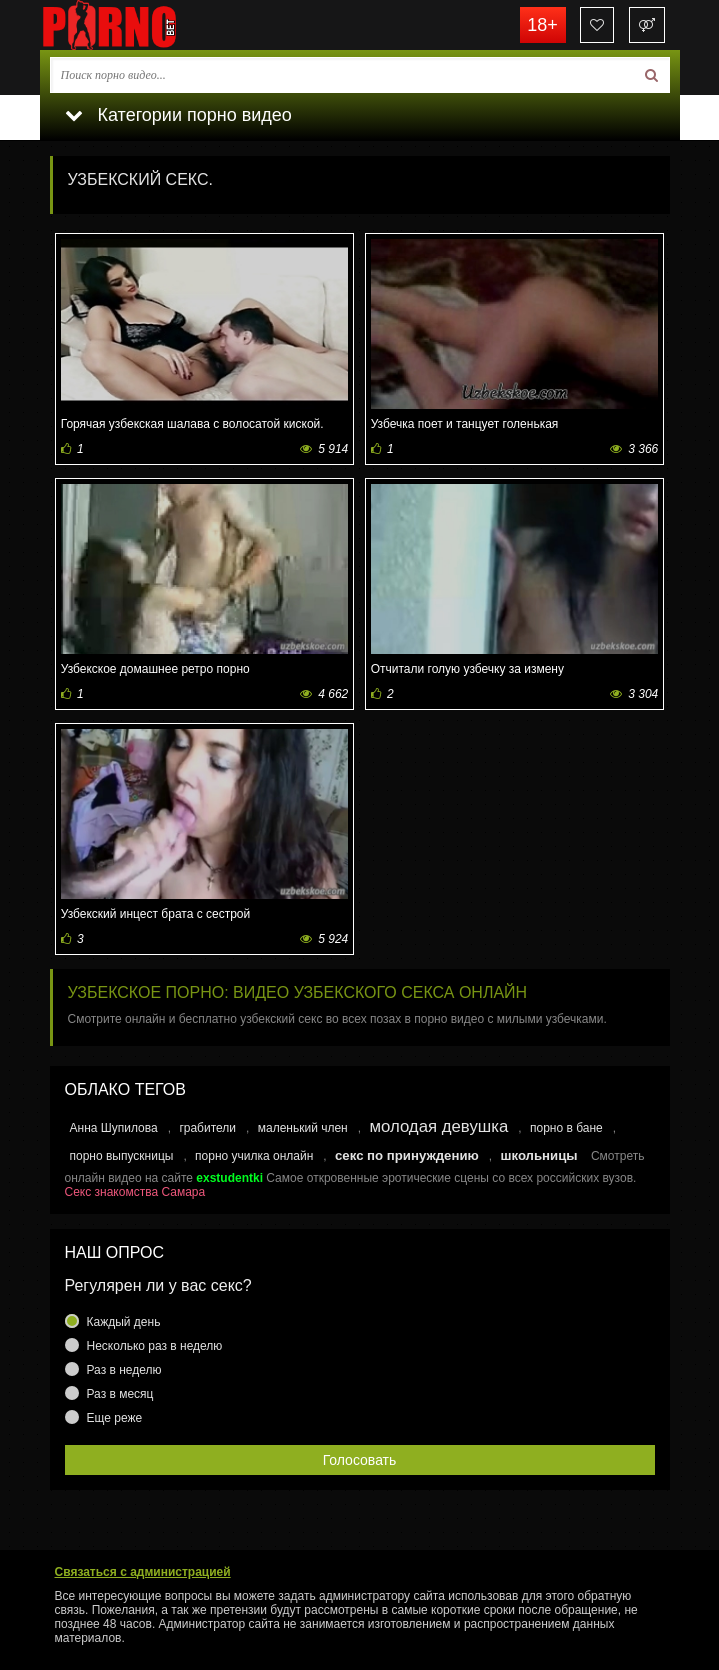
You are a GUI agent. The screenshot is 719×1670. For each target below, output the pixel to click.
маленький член (303, 1128)
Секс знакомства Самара (135, 1192)
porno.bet (140, 25)
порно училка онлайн (254, 1156)
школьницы (538, 1155)
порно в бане (566, 1128)
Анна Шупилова (114, 1128)
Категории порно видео (178, 115)
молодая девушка (438, 1126)
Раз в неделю (124, 1370)
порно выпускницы (122, 1156)
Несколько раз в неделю (155, 1346)
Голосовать (360, 1460)
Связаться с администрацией (143, 1572)
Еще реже (115, 1418)
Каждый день (124, 1322)
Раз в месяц (120, 1394)
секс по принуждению (407, 1155)
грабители (207, 1128)
